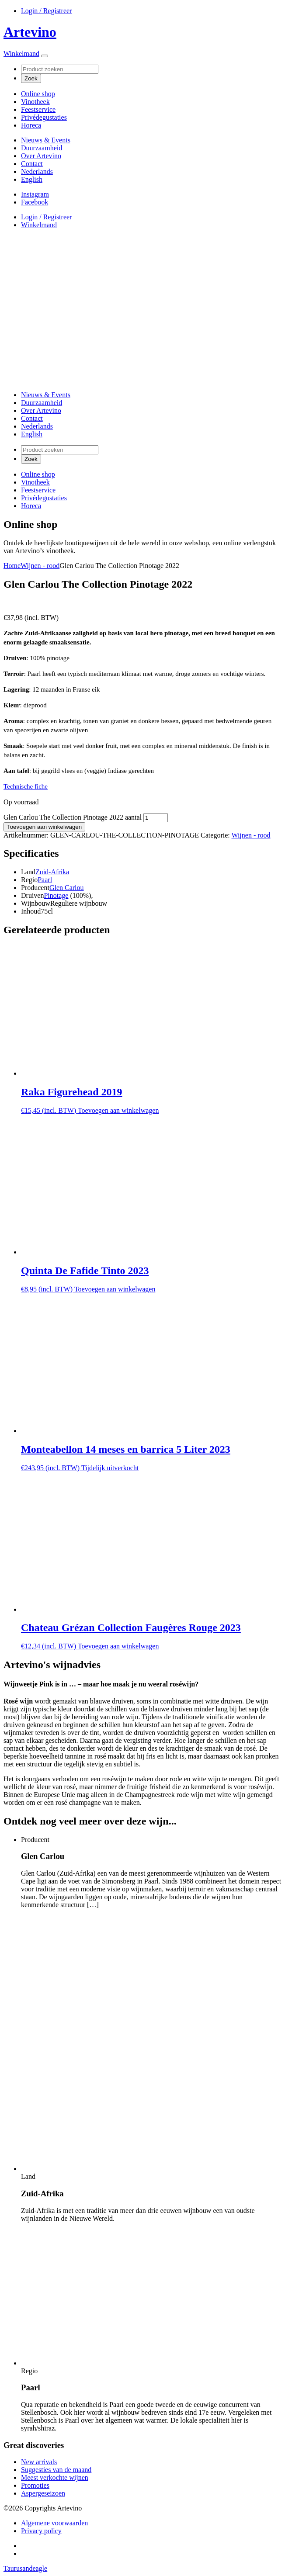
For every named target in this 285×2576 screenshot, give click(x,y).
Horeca (31, 125)
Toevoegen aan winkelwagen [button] (118, 1110)
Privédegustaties (44, 117)
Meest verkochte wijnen (54, 2477)
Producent (35, 887)
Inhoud (31, 911)
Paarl (45, 879)
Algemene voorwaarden (54, 2523)
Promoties (35, 2485)
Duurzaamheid (41, 148)
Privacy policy (41, 2530)
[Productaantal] (155, 817)
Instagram (35, 194)
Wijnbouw (35, 903)
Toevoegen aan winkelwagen (44, 827)
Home (12, 565)
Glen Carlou (66, 887)
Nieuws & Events (45, 140)
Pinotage (56, 895)
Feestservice (38, 109)
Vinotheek (35, 101)
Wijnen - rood (40, 565)
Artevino (29, 32)
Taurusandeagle (25, 2568)
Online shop (38, 93)
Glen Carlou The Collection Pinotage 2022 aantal (72, 817)
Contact (32, 163)
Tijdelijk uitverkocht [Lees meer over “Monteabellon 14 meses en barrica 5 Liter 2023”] (110, 1468)
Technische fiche (25, 786)
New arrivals (39, 2461)
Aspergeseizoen (43, 2493)
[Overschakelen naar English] (31, 179)
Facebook (34, 202)
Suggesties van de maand (56, 2469)
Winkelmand (21, 53)
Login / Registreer (46, 10)
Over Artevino (41, 155)
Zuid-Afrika (52, 872)
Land (28, 872)
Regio (29, 879)
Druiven (32, 895)
